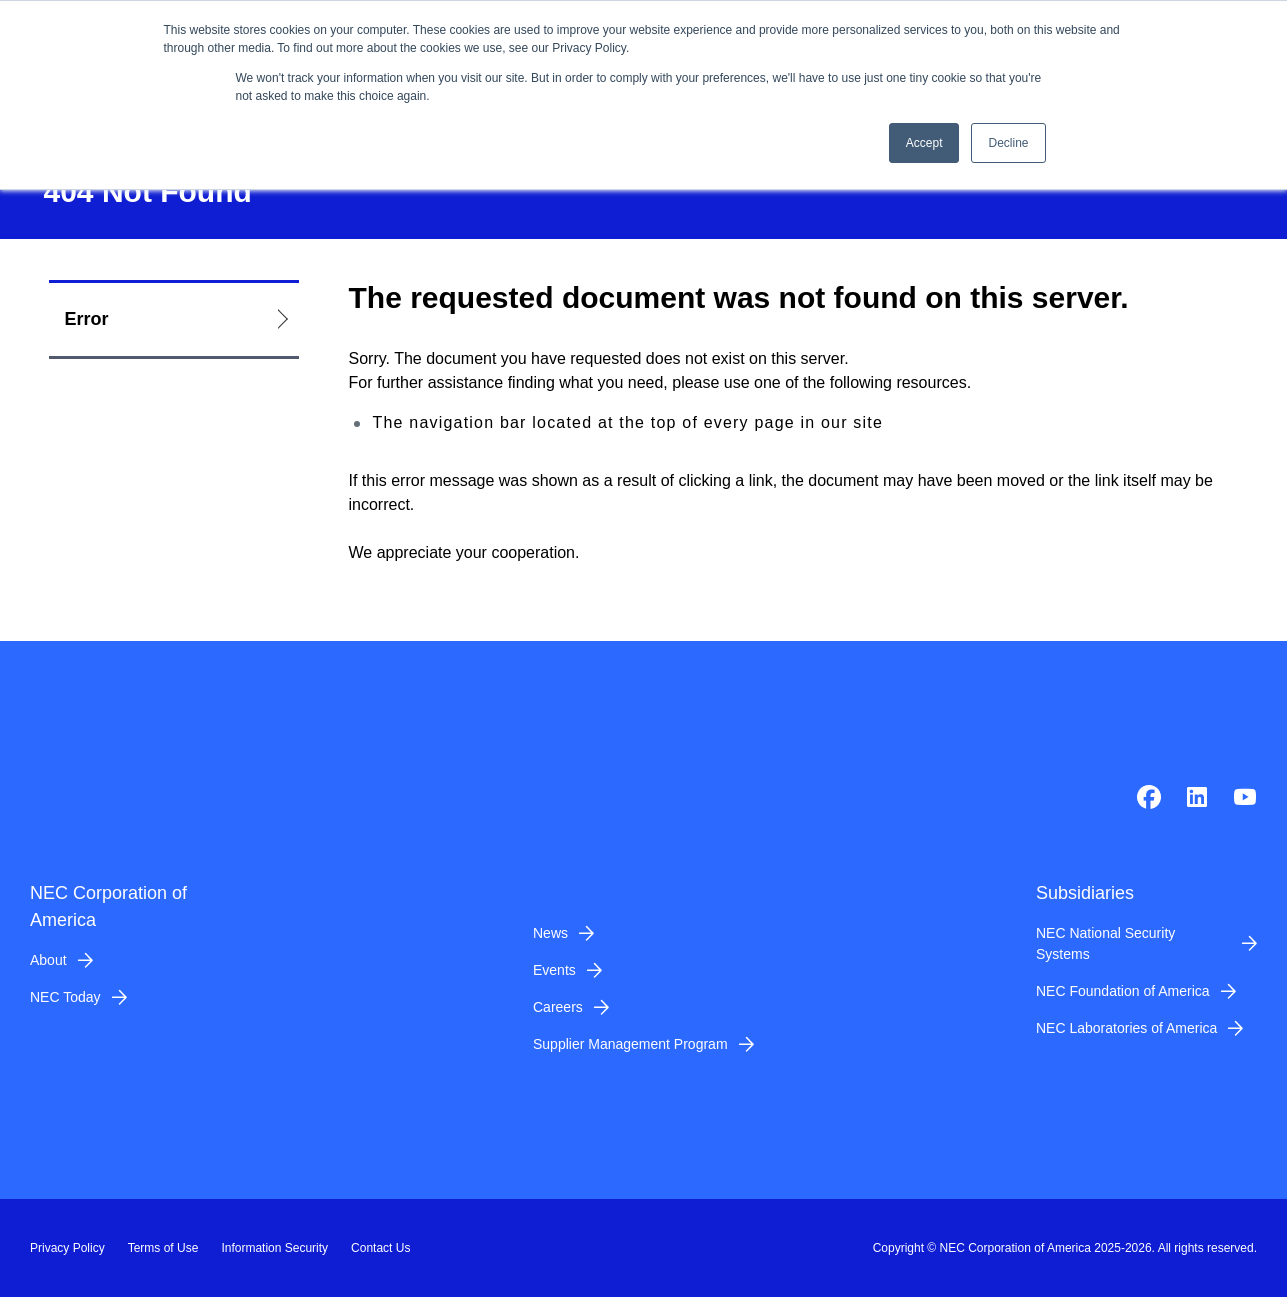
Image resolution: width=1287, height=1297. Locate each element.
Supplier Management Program (630, 1044)
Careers (558, 1007)
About (48, 960)
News (550, 933)
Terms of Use (163, 1248)
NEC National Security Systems (1105, 943)
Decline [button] (1008, 143)
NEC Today (65, 997)
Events (554, 970)
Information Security (274, 1248)
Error (87, 319)
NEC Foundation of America (1123, 991)
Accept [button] (924, 143)
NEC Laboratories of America (1126, 1028)
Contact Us (380, 1248)
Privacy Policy (67, 1248)
